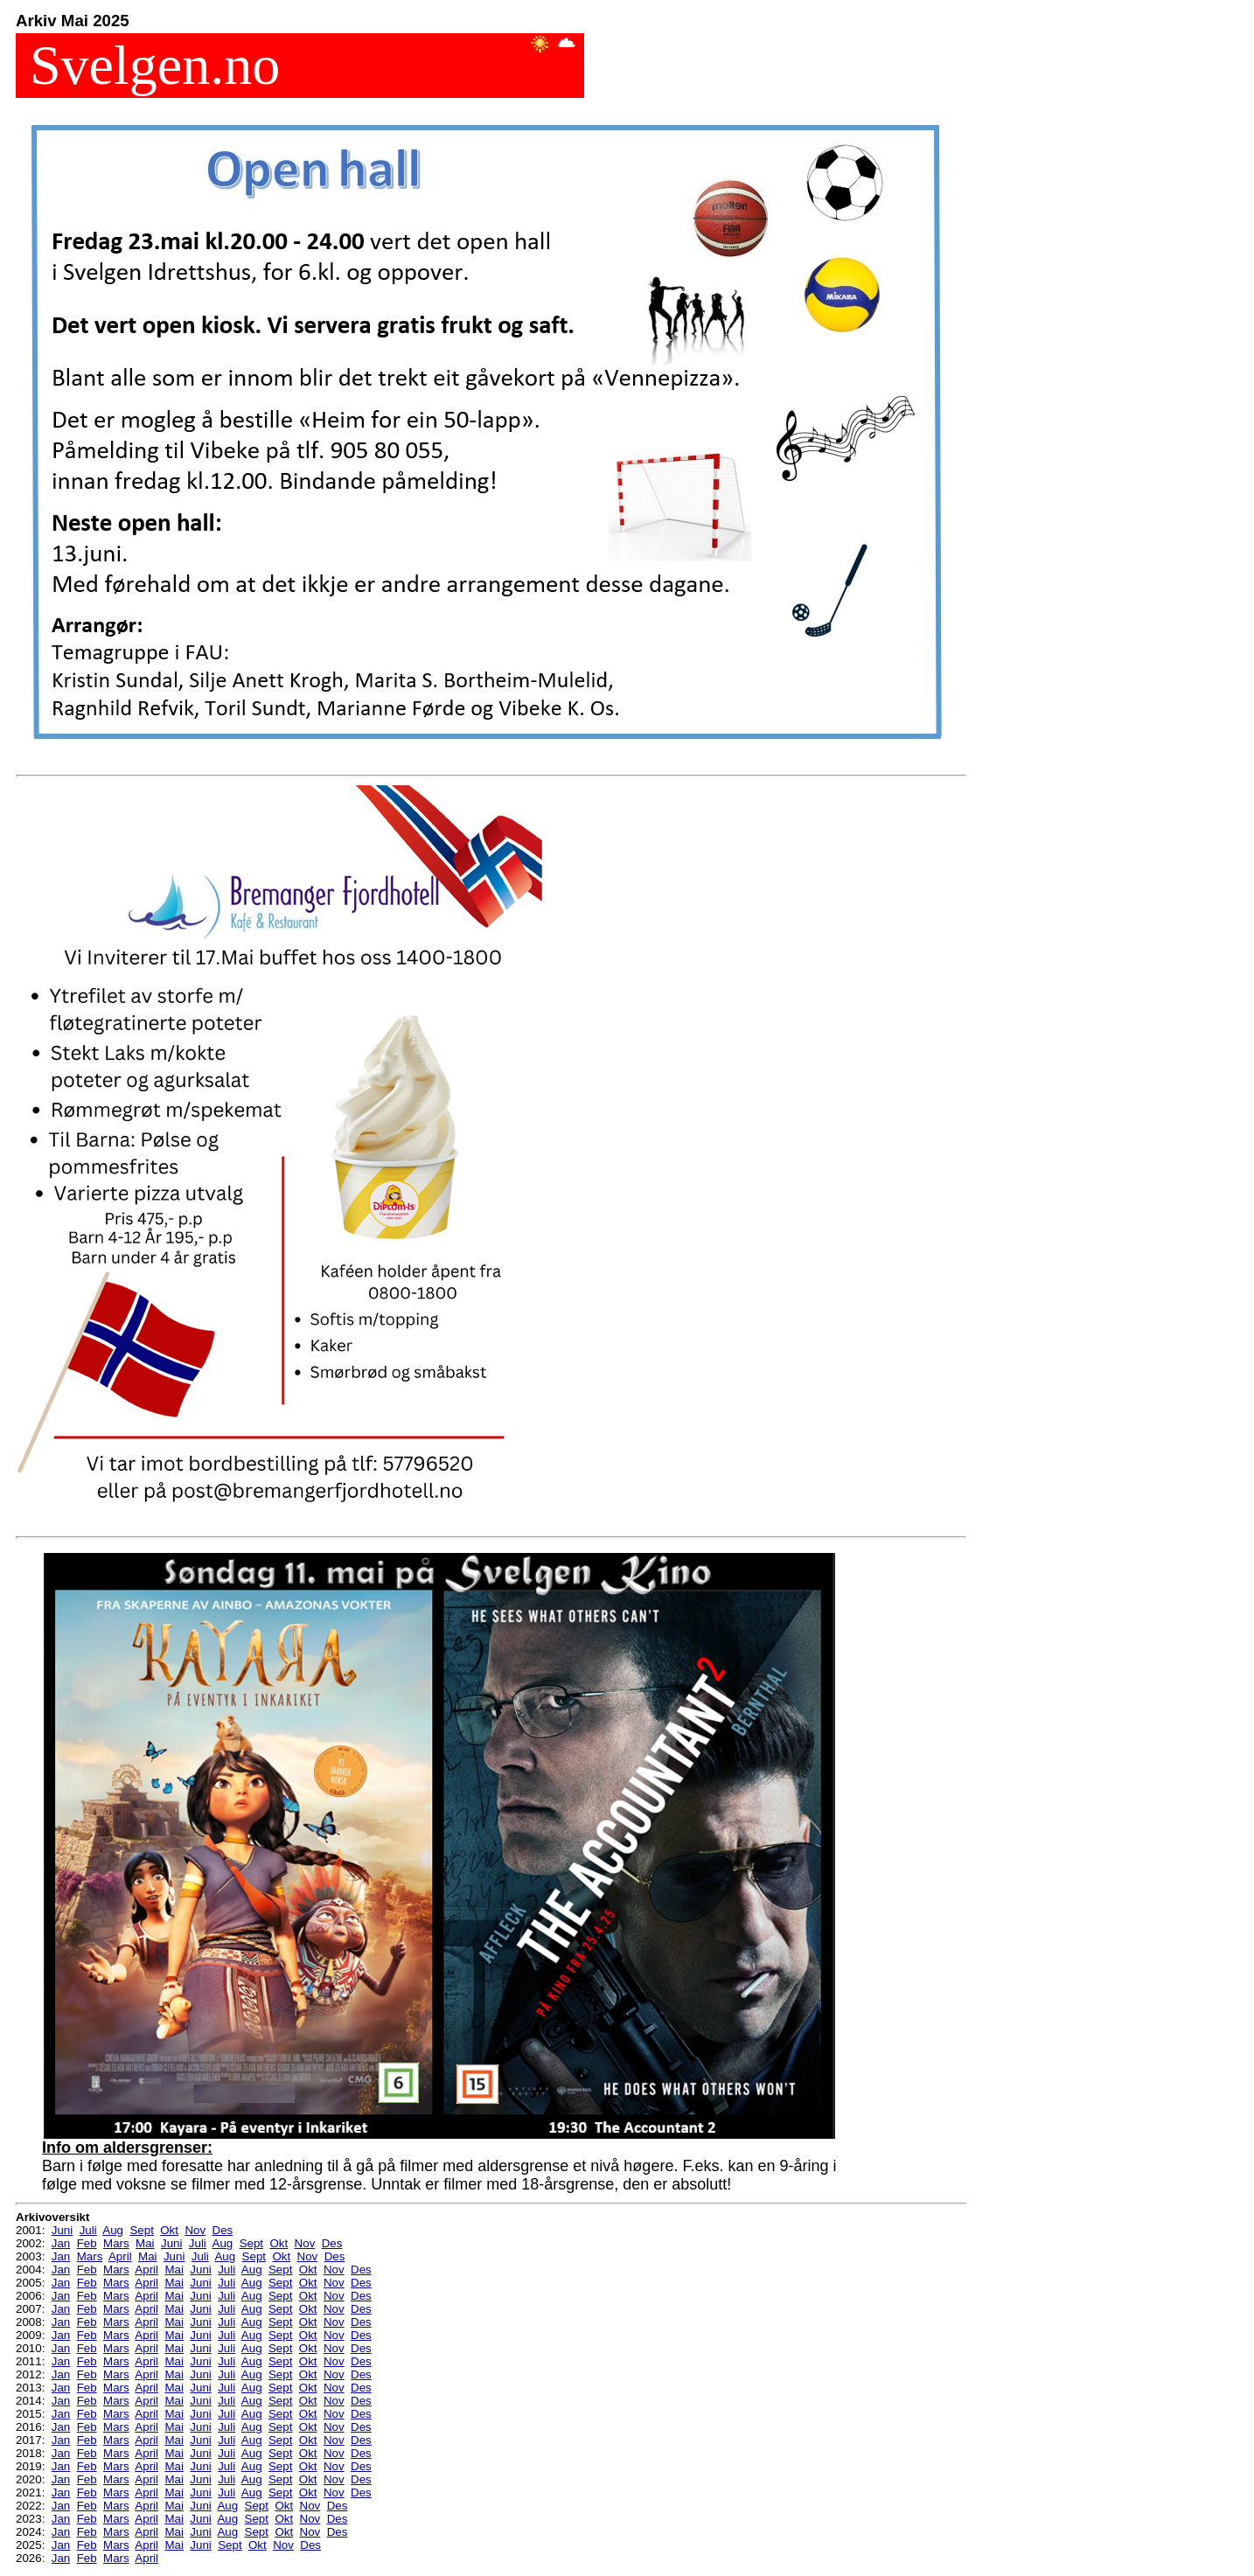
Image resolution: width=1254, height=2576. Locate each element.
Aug (112, 2230)
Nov (195, 2230)
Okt (169, 2230)
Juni (62, 2230)
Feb (87, 2243)
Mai (145, 2243)
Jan (61, 2243)
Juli (88, 2230)
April (120, 2256)
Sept (141, 2230)
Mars (116, 2243)
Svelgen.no (148, 65)
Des (222, 2230)
